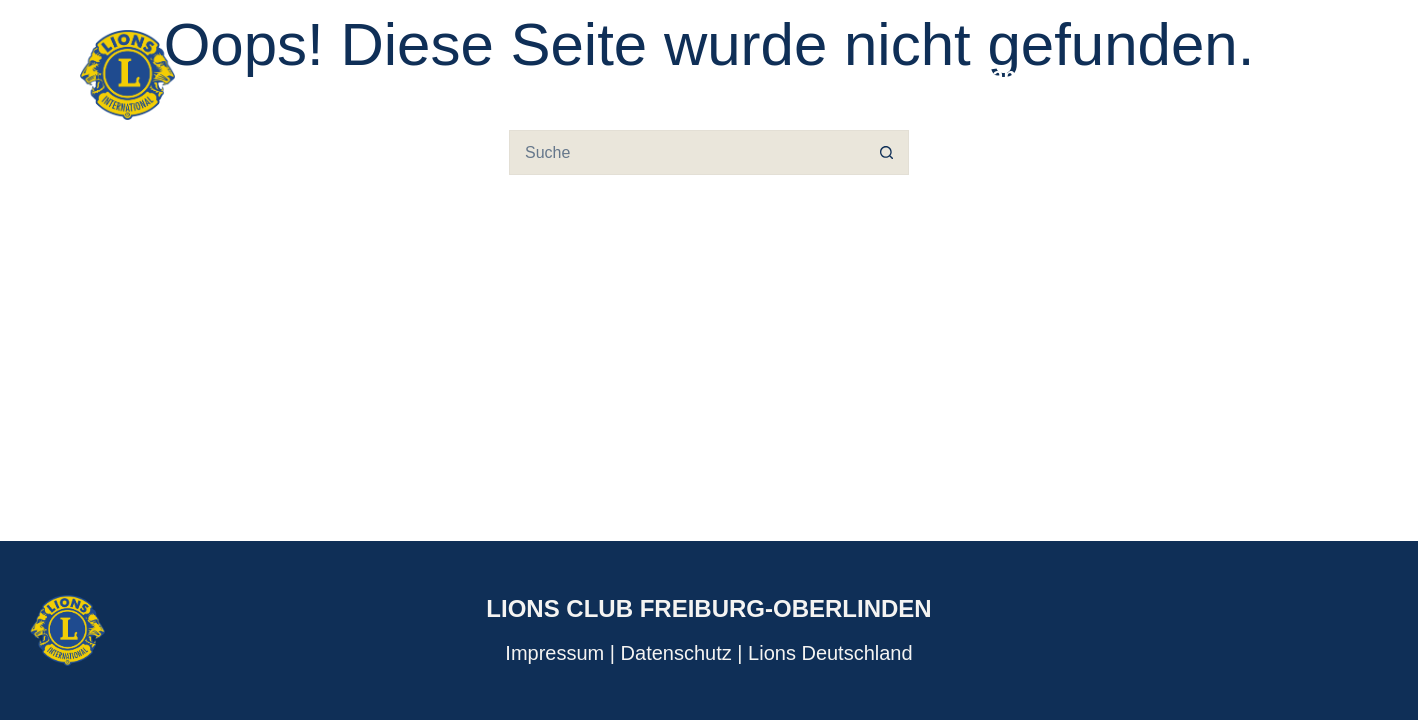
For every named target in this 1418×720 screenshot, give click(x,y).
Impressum (554, 653)
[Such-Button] (886, 152)
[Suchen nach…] (686, 152)
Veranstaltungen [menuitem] (1039, 75)
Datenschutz (676, 653)
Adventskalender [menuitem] (1237, 75)
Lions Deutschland (830, 653)
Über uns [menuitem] (876, 75)
